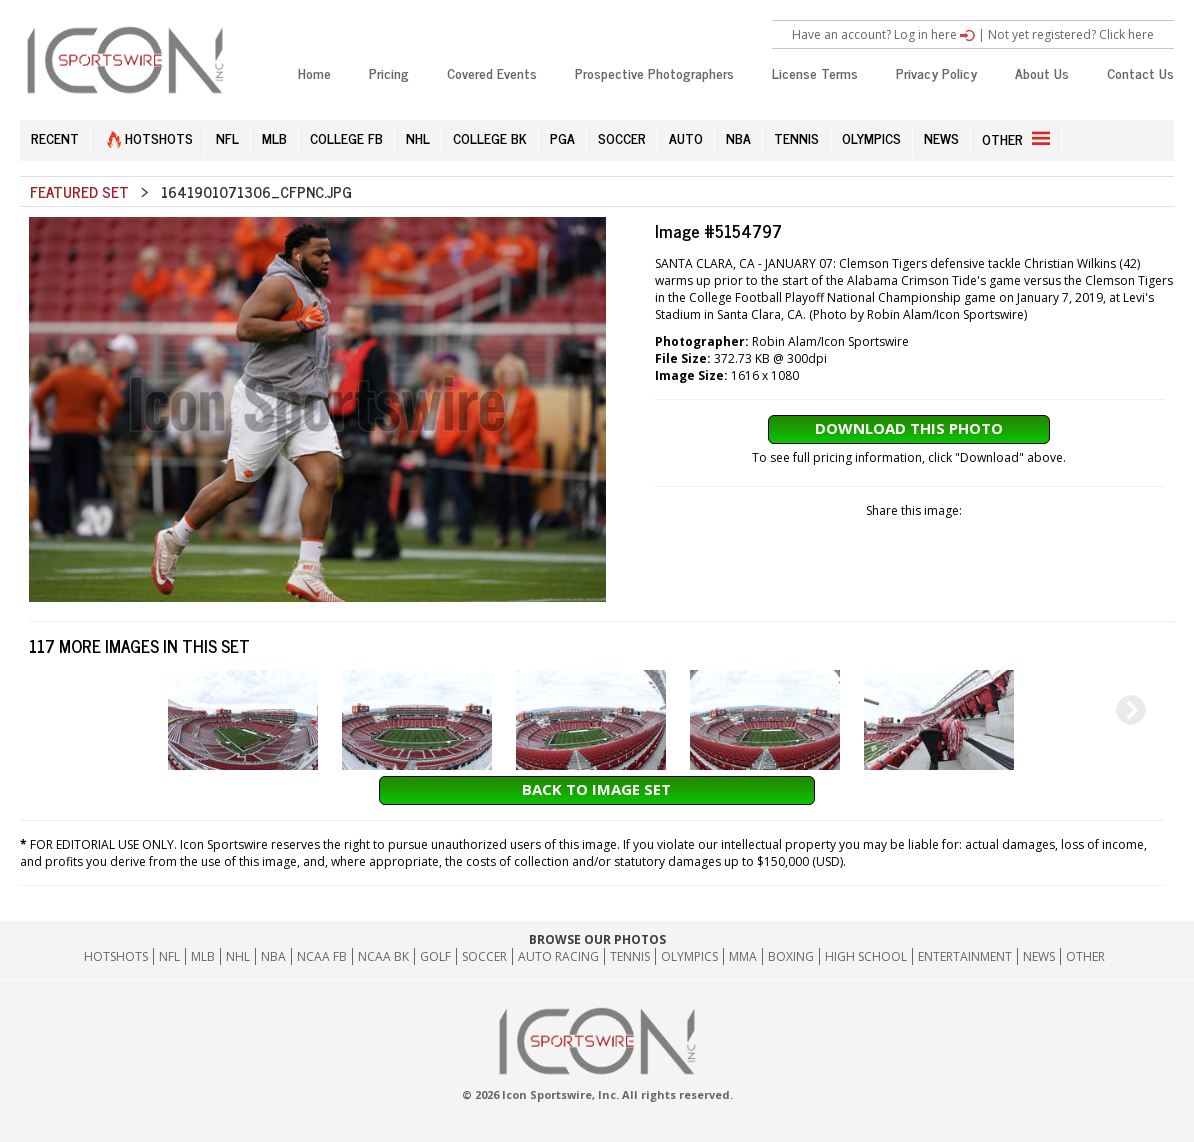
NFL (227, 137)
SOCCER (622, 137)
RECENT (55, 137)
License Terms (815, 72)
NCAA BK (383, 956)
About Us (1042, 72)
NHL (418, 137)
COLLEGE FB (346, 137)
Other (1085, 956)
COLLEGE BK (490, 137)
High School (866, 956)
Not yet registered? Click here (1071, 34)
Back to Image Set (596, 789)
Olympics (689, 956)
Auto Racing (558, 956)
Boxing (791, 956)
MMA (743, 956)
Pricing (389, 72)
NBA (738, 137)
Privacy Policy (936, 72)
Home (314, 72)
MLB (274, 137)
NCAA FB (322, 956)
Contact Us (1140, 72)
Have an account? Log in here (883, 34)
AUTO (686, 137)
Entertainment (965, 956)
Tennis (630, 956)
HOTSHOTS (150, 137)
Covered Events (492, 72)
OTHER (1016, 138)
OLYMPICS (871, 137)
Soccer (484, 956)
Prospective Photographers (654, 72)
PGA (562, 137)
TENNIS (796, 137)
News (1039, 956)
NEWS (941, 137)
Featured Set (79, 191)
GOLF (435, 956)
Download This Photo (909, 428)
